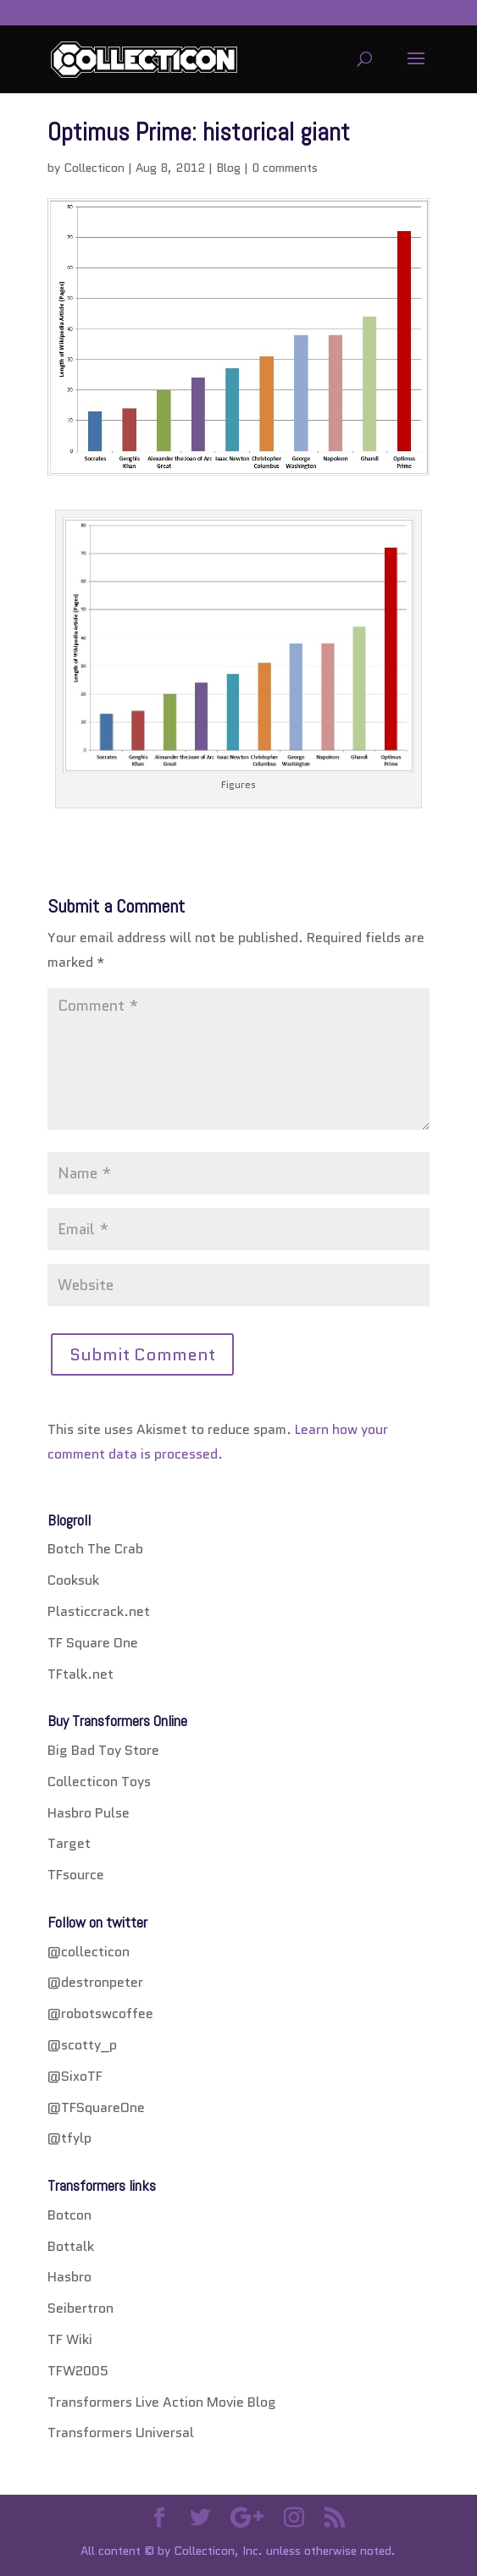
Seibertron (80, 2308)
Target (69, 1843)
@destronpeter (95, 1982)
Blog (228, 167)
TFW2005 (77, 2370)
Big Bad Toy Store (103, 1750)
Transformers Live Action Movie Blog (161, 2402)
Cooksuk (73, 1580)
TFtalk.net (80, 1674)
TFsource (75, 1874)
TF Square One (92, 1642)
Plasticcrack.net (98, 1611)
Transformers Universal (120, 2432)
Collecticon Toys (99, 1781)
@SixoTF (75, 2076)
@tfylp (69, 2138)
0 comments (285, 167)
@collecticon (88, 1951)
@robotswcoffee (100, 2013)
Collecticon (94, 167)
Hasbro (69, 2276)
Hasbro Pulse (88, 1813)
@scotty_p (82, 2045)
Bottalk (70, 2246)
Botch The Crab (95, 1548)
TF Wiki (69, 2339)
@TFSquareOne (96, 2107)
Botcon (69, 2215)
